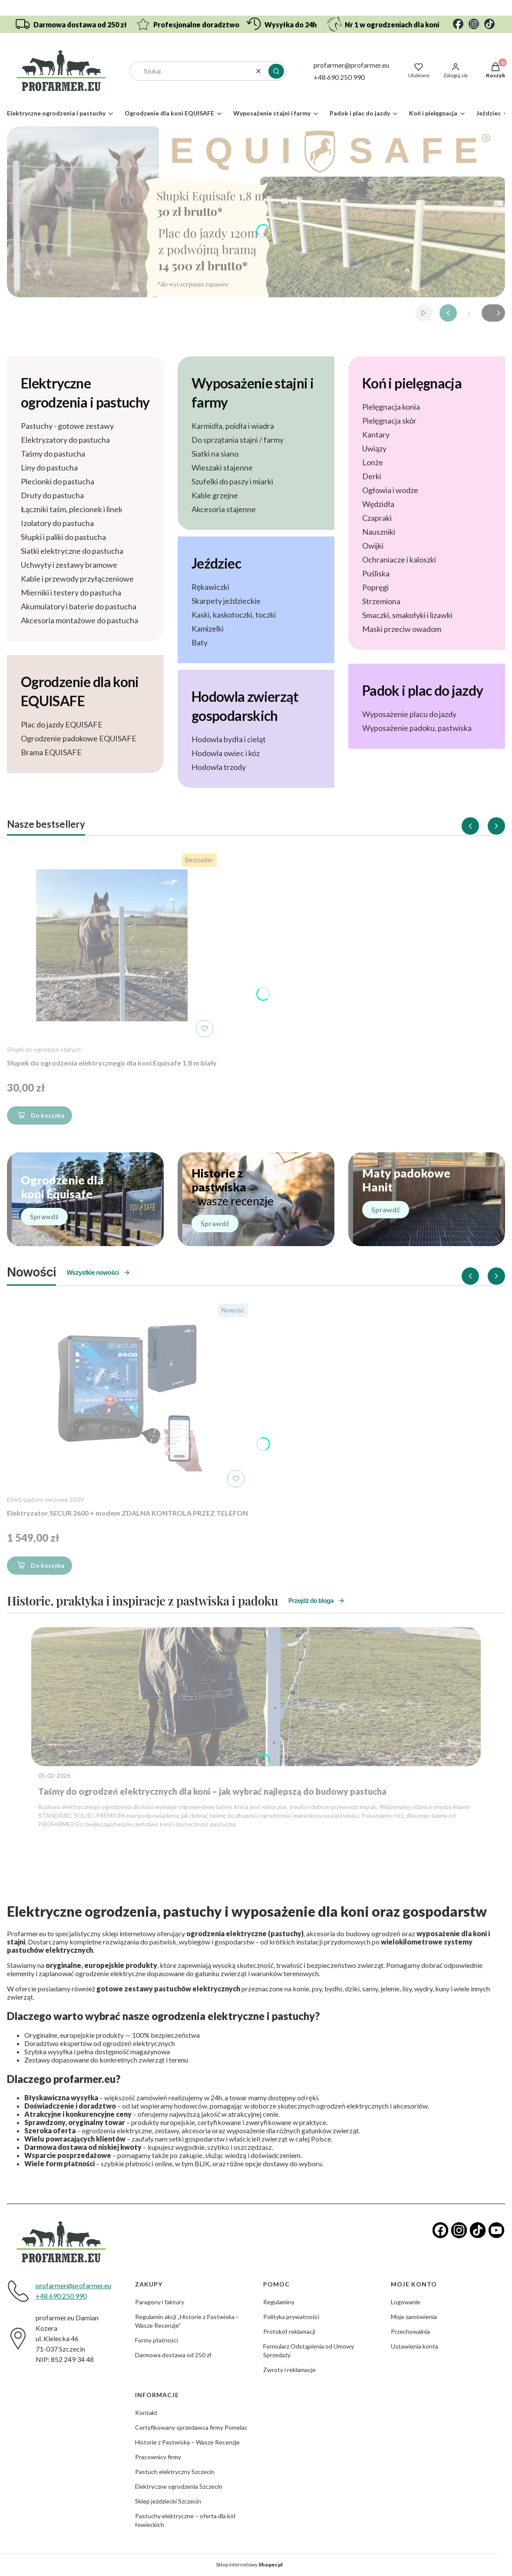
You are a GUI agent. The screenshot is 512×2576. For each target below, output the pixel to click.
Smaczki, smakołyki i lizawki (407, 615)
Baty (200, 642)
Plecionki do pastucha (57, 481)
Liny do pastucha (49, 467)
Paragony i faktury (159, 2302)
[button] (276, 71)
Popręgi (375, 587)
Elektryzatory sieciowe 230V (45, 1499)
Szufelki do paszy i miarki (232, 481)
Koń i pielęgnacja (412, 383)
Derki (371, 476)
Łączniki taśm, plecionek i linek (71, 509)
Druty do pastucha (52, 495)
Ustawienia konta (414, 2346)
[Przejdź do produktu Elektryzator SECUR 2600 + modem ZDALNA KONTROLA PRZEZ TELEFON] (128, 1395)
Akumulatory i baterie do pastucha (78, 606)
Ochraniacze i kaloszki (399, 559)
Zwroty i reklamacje (289, 2369)
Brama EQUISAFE (51, 752)
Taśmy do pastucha (53, 453)
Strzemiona (381, 601)
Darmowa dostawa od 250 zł (173, 2355)
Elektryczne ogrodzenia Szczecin (178, 2486)
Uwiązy (374, 448)
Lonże (372, 462)
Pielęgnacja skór (389, 420)
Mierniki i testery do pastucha (71, 592)
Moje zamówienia (414, 2316)
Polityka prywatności (291, 2316)
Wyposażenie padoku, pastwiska (417, 728)
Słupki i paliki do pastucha (63, 537)
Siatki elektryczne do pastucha (72, 551)
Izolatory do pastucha (57, 523)
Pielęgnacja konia (391, 406)
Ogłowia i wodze (390, 490)
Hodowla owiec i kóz (226, 753)
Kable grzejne (215, 495)
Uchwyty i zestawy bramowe (69, 564)
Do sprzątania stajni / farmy (238, 439)
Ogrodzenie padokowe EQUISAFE (78, 738)
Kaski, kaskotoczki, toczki (234, 614)
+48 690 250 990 (339, 77)
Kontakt (146, 2412)
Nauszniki (378, 531)
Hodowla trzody (219, 767)
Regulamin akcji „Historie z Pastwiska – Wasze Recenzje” (187, 2321)
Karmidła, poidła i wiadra (233, 426)
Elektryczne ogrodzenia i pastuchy (85, 393)
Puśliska (376, 573)
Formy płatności (156, 2340)
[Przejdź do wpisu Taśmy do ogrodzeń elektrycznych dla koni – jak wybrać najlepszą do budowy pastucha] (256, 1696)
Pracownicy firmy (158, 2457)
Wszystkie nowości (98, 1272)
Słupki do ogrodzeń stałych (44, 1049)
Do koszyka (39, 1116)
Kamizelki (208, 628)
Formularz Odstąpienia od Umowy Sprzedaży (308, 2350)
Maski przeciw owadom (401, 629)
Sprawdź (44, 1216)
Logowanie (405, 2302)
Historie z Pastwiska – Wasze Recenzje (187, 2442)
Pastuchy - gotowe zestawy (67, 426)
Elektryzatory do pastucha (65, 439)
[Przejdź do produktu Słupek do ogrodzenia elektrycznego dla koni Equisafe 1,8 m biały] (112, 945)
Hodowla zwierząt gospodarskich (245, 706)
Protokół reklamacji (289, 2331)
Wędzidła (378, 504)
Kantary (376, 434)
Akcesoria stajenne (224, 509)
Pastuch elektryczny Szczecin (175, 2471)
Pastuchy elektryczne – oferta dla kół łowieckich (185, 2520)
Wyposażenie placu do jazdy (409, 714)
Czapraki (377, 518)
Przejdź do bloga (316, 1600)
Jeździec (216, 563)
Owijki (372, 545)
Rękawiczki (210, 587)
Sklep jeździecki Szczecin (168, 2501)
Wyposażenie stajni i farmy (253, 393)
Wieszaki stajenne (222, 467)
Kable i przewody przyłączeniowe (77, 578)
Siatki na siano (215, 453)
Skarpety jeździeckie (226, 600)
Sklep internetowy (249, 2564)
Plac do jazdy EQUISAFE (61, 724)
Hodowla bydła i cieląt (229, 739)
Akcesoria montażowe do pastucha (79, 620)
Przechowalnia (410, 2331)
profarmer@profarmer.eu (351, 65)
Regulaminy (278, 2302)
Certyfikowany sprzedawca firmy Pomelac (191, 2427)
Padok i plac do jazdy (422, 690)
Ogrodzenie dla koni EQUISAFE (80, 691)
